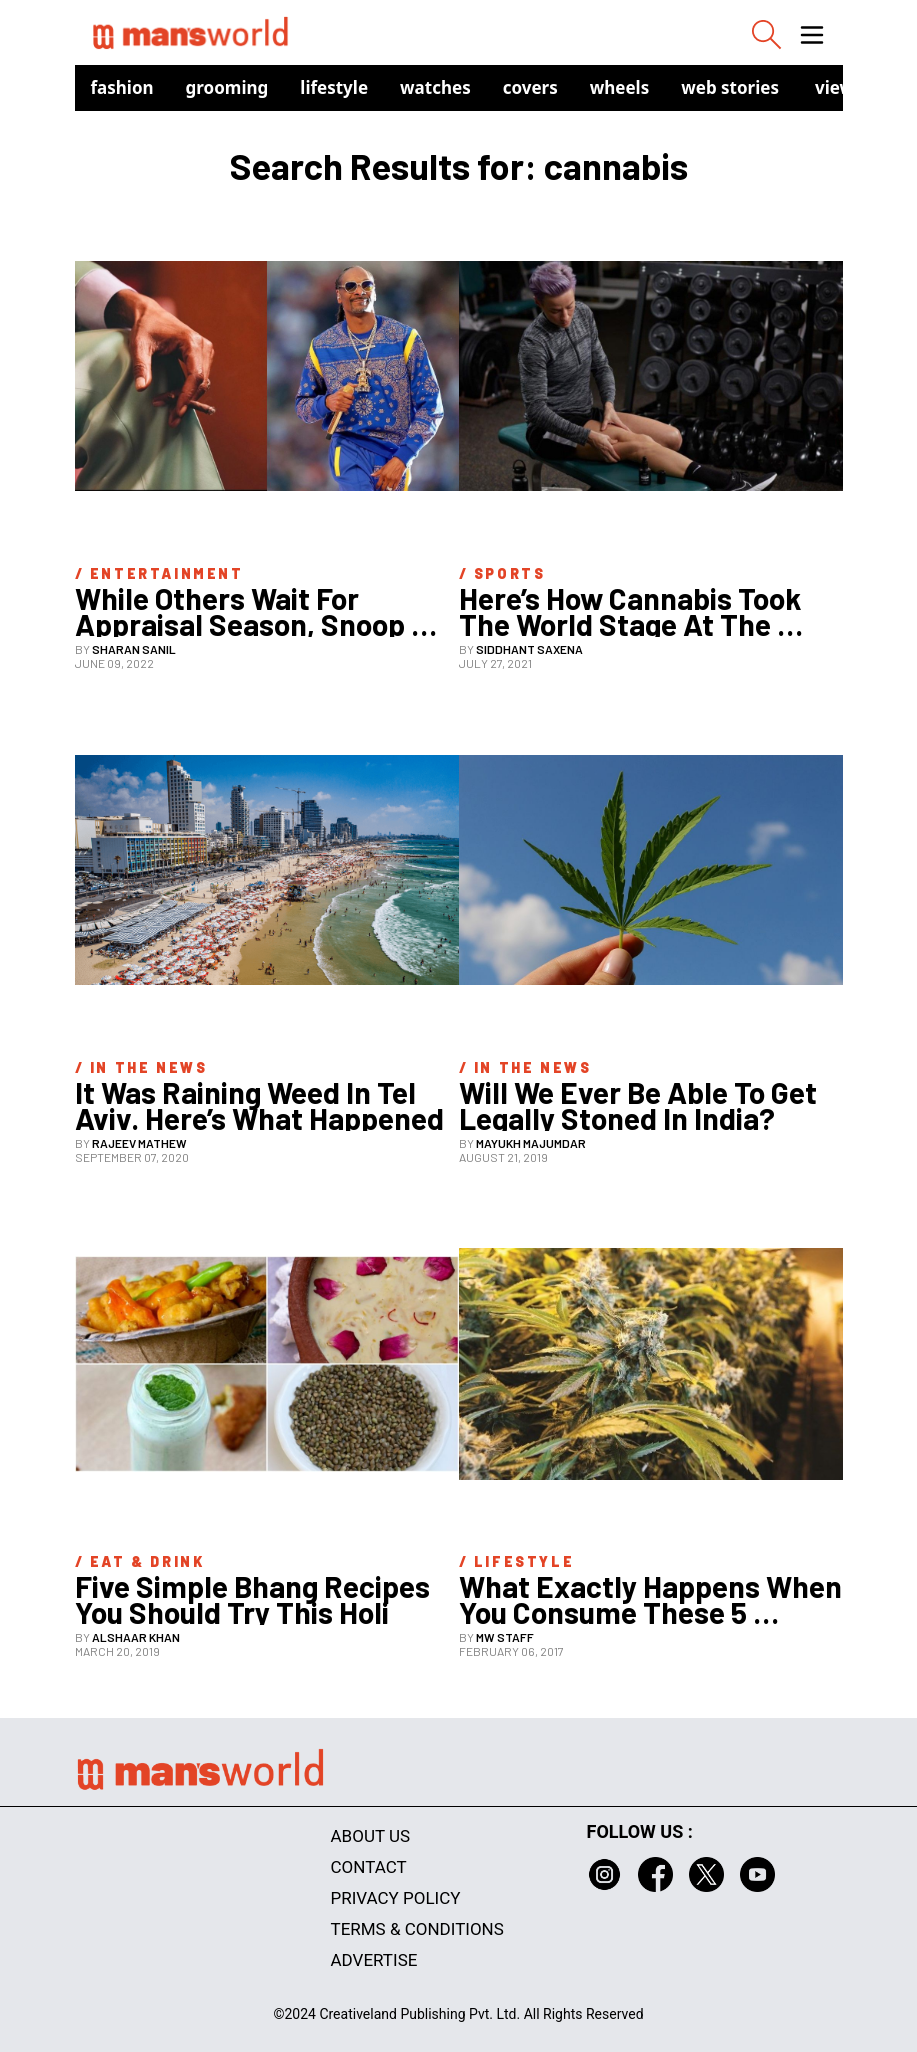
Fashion (122, 87)
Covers (530, 87)
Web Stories (730, 87)
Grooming (227, 87)
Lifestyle (334, 87)
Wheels (620, 87)
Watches (435, 87)
